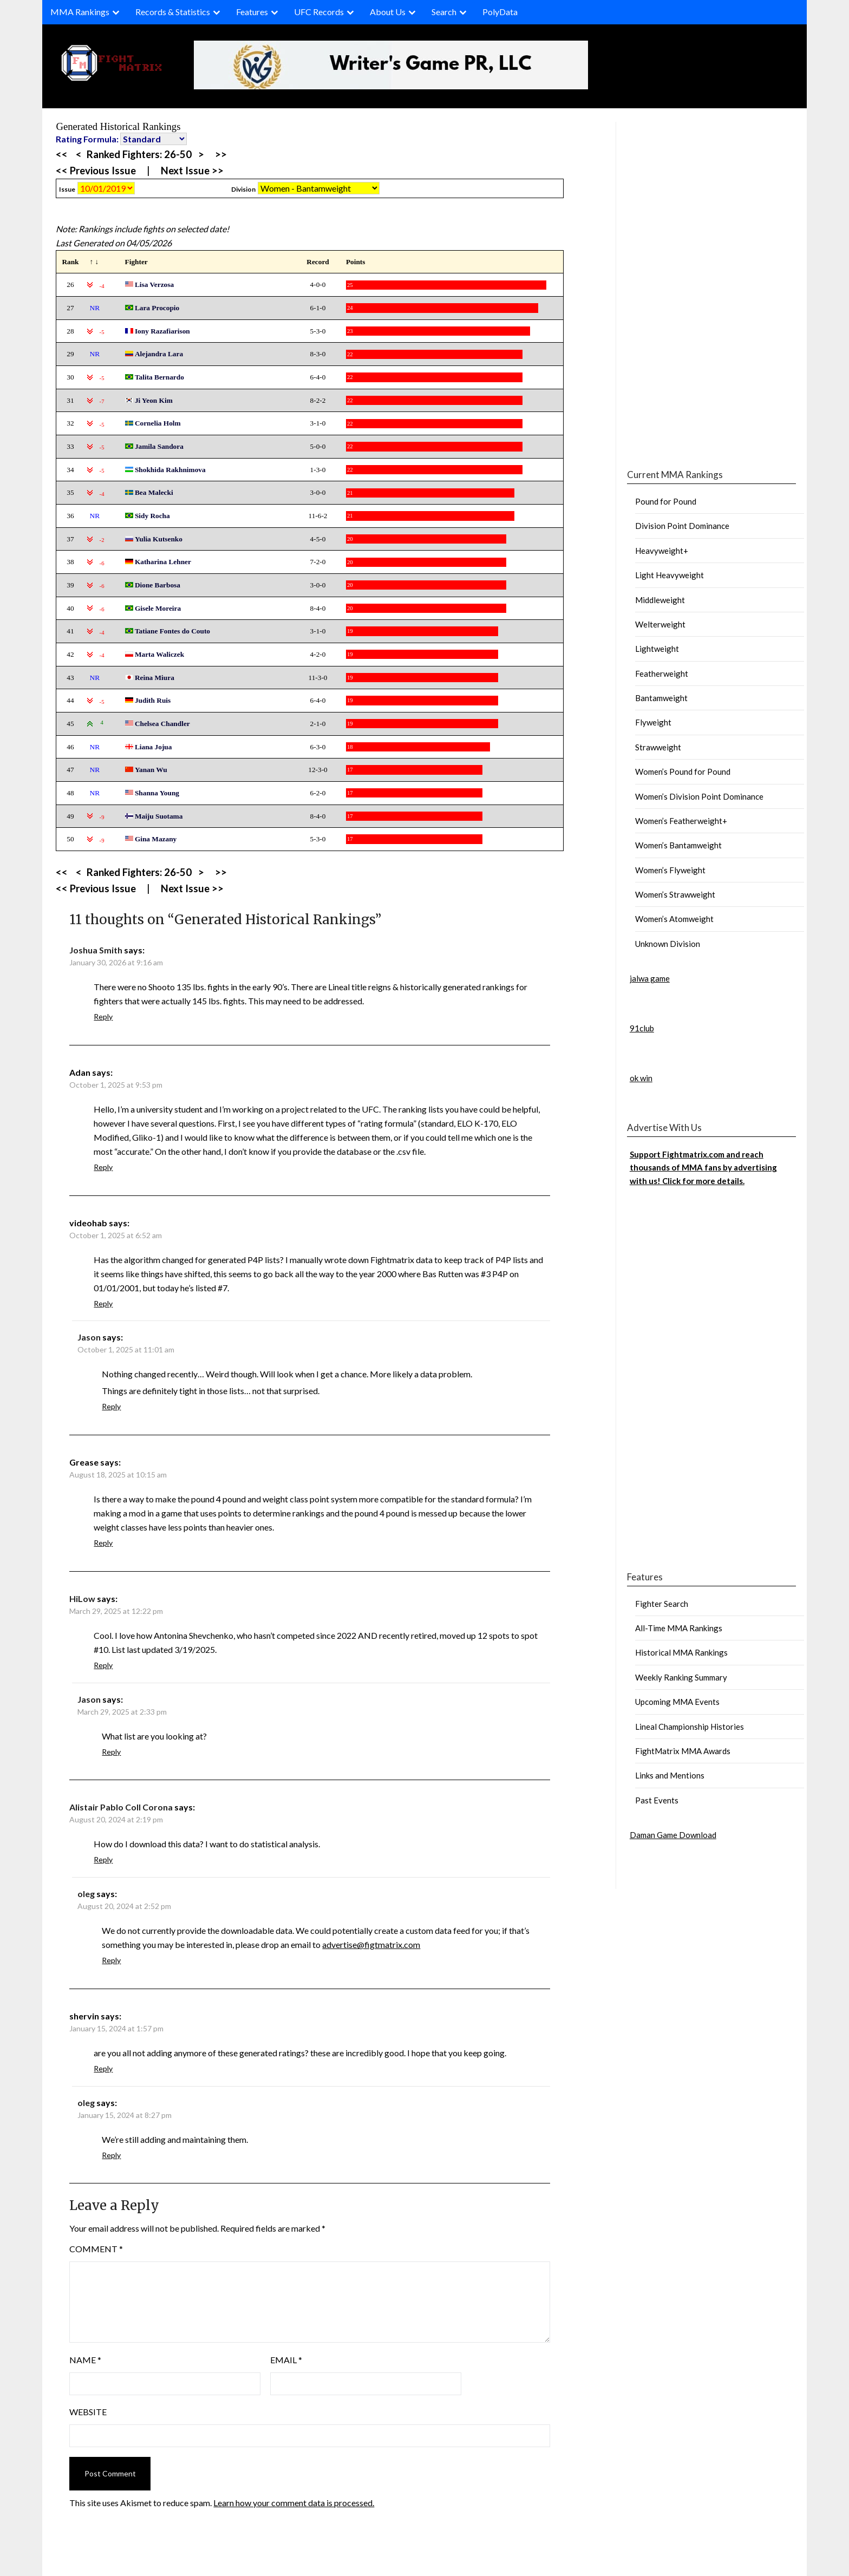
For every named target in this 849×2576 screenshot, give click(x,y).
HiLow (82, 1598)
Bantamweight (661, 698)
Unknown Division (667, 944)
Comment (96, 2249)
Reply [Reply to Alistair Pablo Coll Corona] (103, 1859)
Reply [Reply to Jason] (111, 1406)
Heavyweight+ (661, 550)
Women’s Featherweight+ (681, 821)
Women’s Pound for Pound (682, 771)
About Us (388, 11)
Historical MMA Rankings (681, 1652)
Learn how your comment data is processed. (293, 2502)
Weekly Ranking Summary (681, 1677)
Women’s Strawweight (675, 894)
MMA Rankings (79, 11)
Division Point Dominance (682, 526)
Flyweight (653, 722)
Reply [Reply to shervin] (103, 2068)
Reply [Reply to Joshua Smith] (103, 1016)
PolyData (500, 11)
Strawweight (658, 747)
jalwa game (650, 978)
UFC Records (319, 11)
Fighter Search (661, 1604)
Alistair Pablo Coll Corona (121, 1807)
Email (286, 2360)
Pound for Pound (665, 501)
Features (252, 11)
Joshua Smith (95, 950)
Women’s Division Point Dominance (699, 796)
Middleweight (660, 600)
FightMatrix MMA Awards (682, 1751)
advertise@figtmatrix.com (371, 1944)
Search (444, 11)
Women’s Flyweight (670, 870)
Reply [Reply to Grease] (103, 1542)
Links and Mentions (669, 1775)
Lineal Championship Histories (689, 1726)
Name (85, 2360)
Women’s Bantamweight (678, 845)
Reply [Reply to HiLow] (103, 1665)
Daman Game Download (673, 1835)
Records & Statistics (172, 11)
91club (642, 1028)
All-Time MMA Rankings (678, 1628)
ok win (641, 1078)
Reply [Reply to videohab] (103, 1303)
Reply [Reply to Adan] (103, 1167)
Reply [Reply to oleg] (111, 1960)
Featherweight (661, 673)
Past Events (656, 1800)
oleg (86, 1893)
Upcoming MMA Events (677, 1702)
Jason (89, 1337)
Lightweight (657, 648)
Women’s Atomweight (674, 919)
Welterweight (660, 624)
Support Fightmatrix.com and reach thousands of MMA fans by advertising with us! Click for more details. (703, 1167)
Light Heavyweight (669, 575)
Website (88, 2412)
